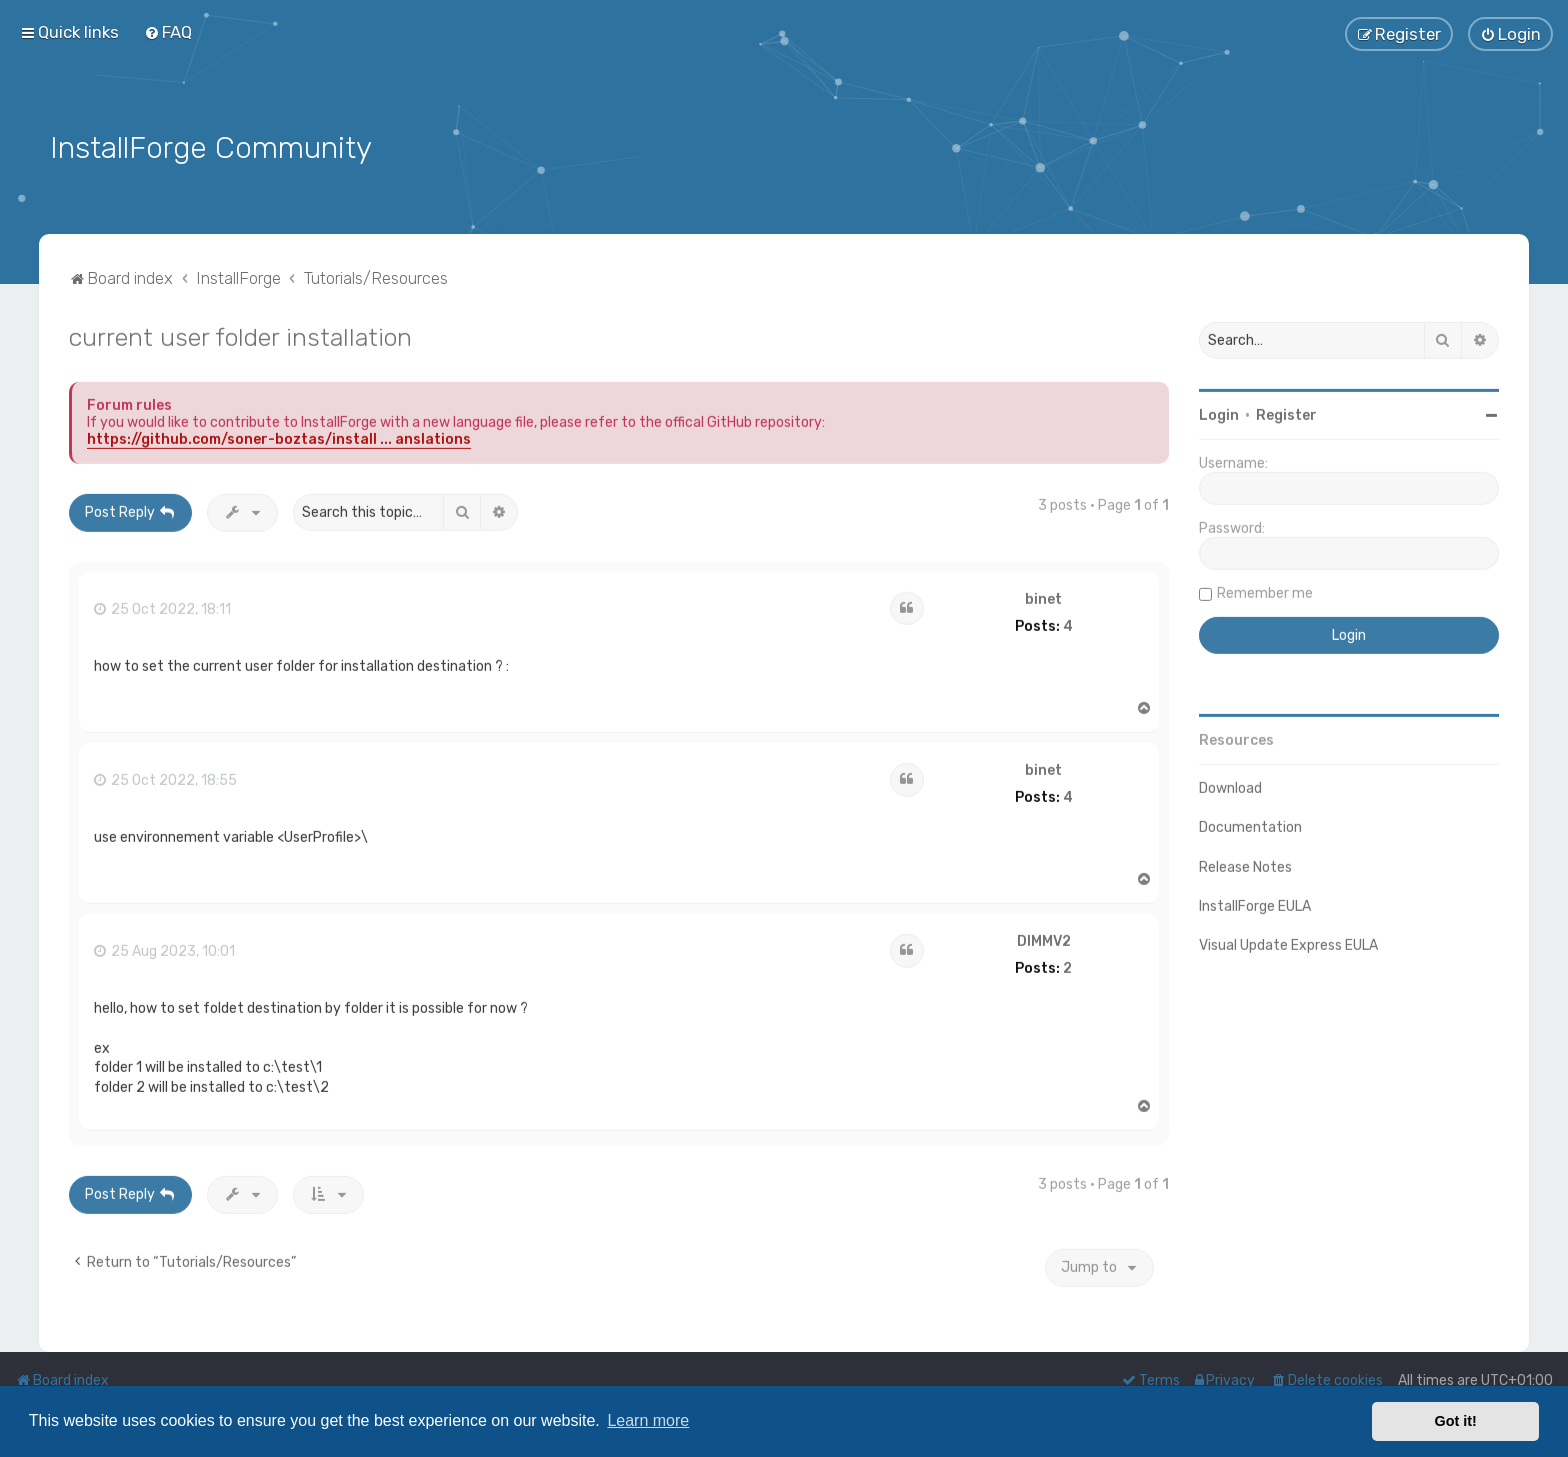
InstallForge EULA (1255, 902)
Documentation (1250, 823)
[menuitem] (168, 32)
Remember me (1265, 589)
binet (1043, 596)
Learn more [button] (648, 1420)
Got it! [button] (1456, 1421)
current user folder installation (240, 333)
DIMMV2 (1044, 938)
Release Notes (1245, 863)
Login (1219, 411)
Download (1230, 784)
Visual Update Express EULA (1288, 941)
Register (1286, 411)
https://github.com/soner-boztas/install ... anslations (279, 435)
